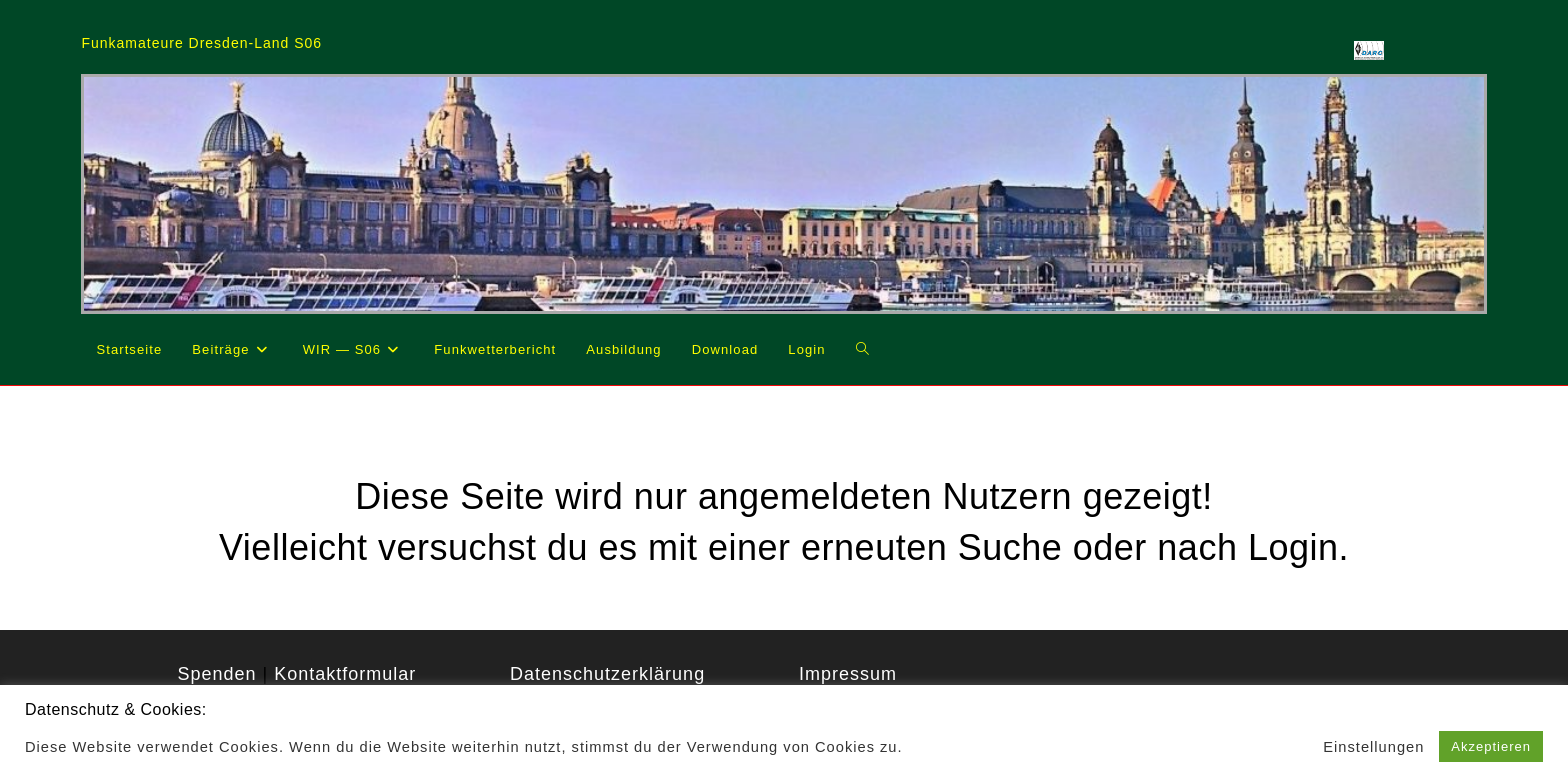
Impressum (848, 674)
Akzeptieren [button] (1491, 746)
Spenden (216, 674)
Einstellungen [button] (1373, 747)
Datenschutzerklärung (607, 674)
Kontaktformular (345, 674)
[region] (783, 193)
